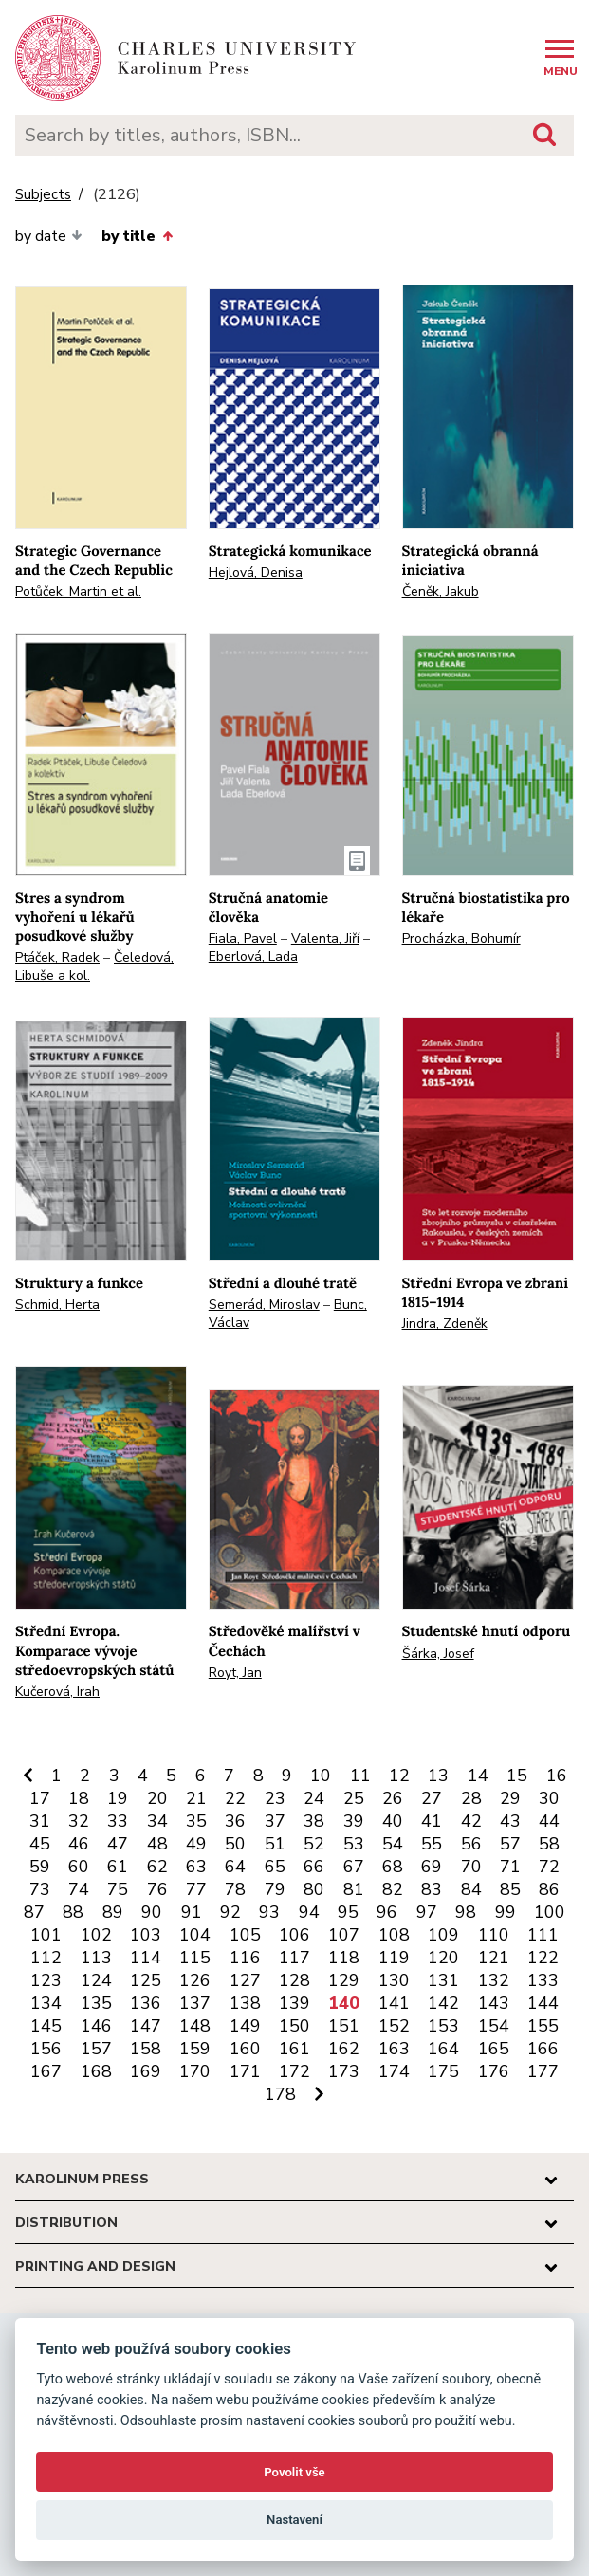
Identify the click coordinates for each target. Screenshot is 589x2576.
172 (294, 2071)
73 (39, 1889)
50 (235, 1843)
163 (394, 2048)
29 (510, 1798)
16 (556, 1775)
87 (34, 1912)
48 (157, 1843)
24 (314, 1798)
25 (353, 1798)
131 (443, 1980)
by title (136, 236)
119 (394, 1957)
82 (392, 1889)
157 (96, 2048)
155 (543, 2026)
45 (39, 1843)
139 (294, 2003)
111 (543, 1934)
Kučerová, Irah (57, 1692)
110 (493, 1934)
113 (96, 1957)
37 (275, 1821)
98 (465, 1912)
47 (117, 1843)
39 (353, 1821)
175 (443, 2071)
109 (443, 1934)
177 (543, 2071)
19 (117, 1798)
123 (46, 1980)
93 (269, 1912)
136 (145, 2003)
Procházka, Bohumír (461, 938)
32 (78, 1821)
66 (314, 1866)
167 (46, 2071)
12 (399, 1775)
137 (195, 2003)
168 (96, 2071)
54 (392, 1843)
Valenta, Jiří (325, 938)
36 (235, 1821)
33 (117, 1821)
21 (196, 1798)
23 (275, 1798)
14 (478, 1775)
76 (157, 1889)
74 (78, 1889)
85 (510, 1889)
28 (471, 1798)
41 (431, 1821)
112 (46, 1957)
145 (46, 2026)
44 (549, 1821)
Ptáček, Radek (57, 957)
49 (196, 1843)
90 (151, 1912)
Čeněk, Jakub (440, 591)
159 (195, 2048)
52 (314, 1843)
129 (343, 1980)
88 (73, 1912)
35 (196, 1821)
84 (471, 1889)
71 (510, 1866)
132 (493, 1980)
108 (394, 1934)
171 (245, 2071)
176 (493, 2071)
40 (392, 1821)
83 (431, 1889)
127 (245, 1980)
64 (235, 1866)
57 (510, 1843)
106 (294, 1934)
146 (96, 2026)
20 (157, 1798)
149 (245, 2026)
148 (195, 2026)
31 (39, 1821)
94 (309, 1912)
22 (235, 1798)
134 (46, 2003)
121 (493, 1957)
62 (157, 1866)
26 (392, 1798)
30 (549, 1798)
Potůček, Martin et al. (78, 591)
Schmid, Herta (57, 1305)
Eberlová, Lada (253, 957)
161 (294, 2048)
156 (46, 2048)
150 (294, 2026)
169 (145, 2071)
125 (145, 1980)
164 (443, 2048)
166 (543, 2048)
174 (394, 2071)
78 (235, 1889)
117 (294, 1957)
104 (195, 1934)
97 (426, 1912)
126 (195, 1980)
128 (294, 1980)
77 (196, 1889)
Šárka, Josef (438, 1654)
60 (78, 1866)
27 (431, 1798)
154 (493, 2026)
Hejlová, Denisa (256, 572)
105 (245, 1934)
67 (353, 1866)
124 (96, 1980)
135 (96, 2003)
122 (543, 1957)
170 (195, 2071)
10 (320, 1775)
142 (443, 2003)
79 (275, 1889)
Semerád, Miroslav (264, 1305)
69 (431, 1866)
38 (314, 1821)
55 (431, 1843)
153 (443, 2026)
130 (394, 1980)
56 (471, 1843)
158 (145, 2048)
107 (343, 1934)
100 (549, 1912)
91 (191, 1912)
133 (543, 1980)
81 (353, 1889)
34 (157, 1821)
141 (394, 2003)
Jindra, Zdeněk (445, 1324)
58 (549, 1843)
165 (493, 2048)
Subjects (43, 195)
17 (39, 1798)
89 (112, 1912)
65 (275, 1866)
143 (493, 2003)
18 (78, 1798)
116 (245, 1957)
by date (49, 236)
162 (343, 2048)
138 (245, 2003)
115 (195, 1957)
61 (117, 1866)
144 (543, 2003)
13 (438, 1775)
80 (314, 1889)
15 (516, 1775)
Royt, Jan (235, 1673)
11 (360, 1775)
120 (443, 1957)
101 (46, 1934)
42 (471, 1821)
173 (343, 2071)
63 (196, 1866)
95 (348, 1912)
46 (78, 1843)
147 (145, 2026)
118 (343, 1957)
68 (392, 1866)
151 (343, 2026)
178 (280, 2094)
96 (387, 1912)
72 (549, 1866)
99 (505, 1912)
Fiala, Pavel (243, 938)
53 (353, 1843)
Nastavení (294, 2519)
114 (145, 1957)
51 (275, 1843)
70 (471, 1866)
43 (510, 1821)
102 (96, 1934)
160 (245, 2048)
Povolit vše (294, 2472)
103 (145, 1934)
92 (230, 1912)
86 (549, 1889)
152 (394, 2026)
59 (39, 1866)
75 (117, 1889)
